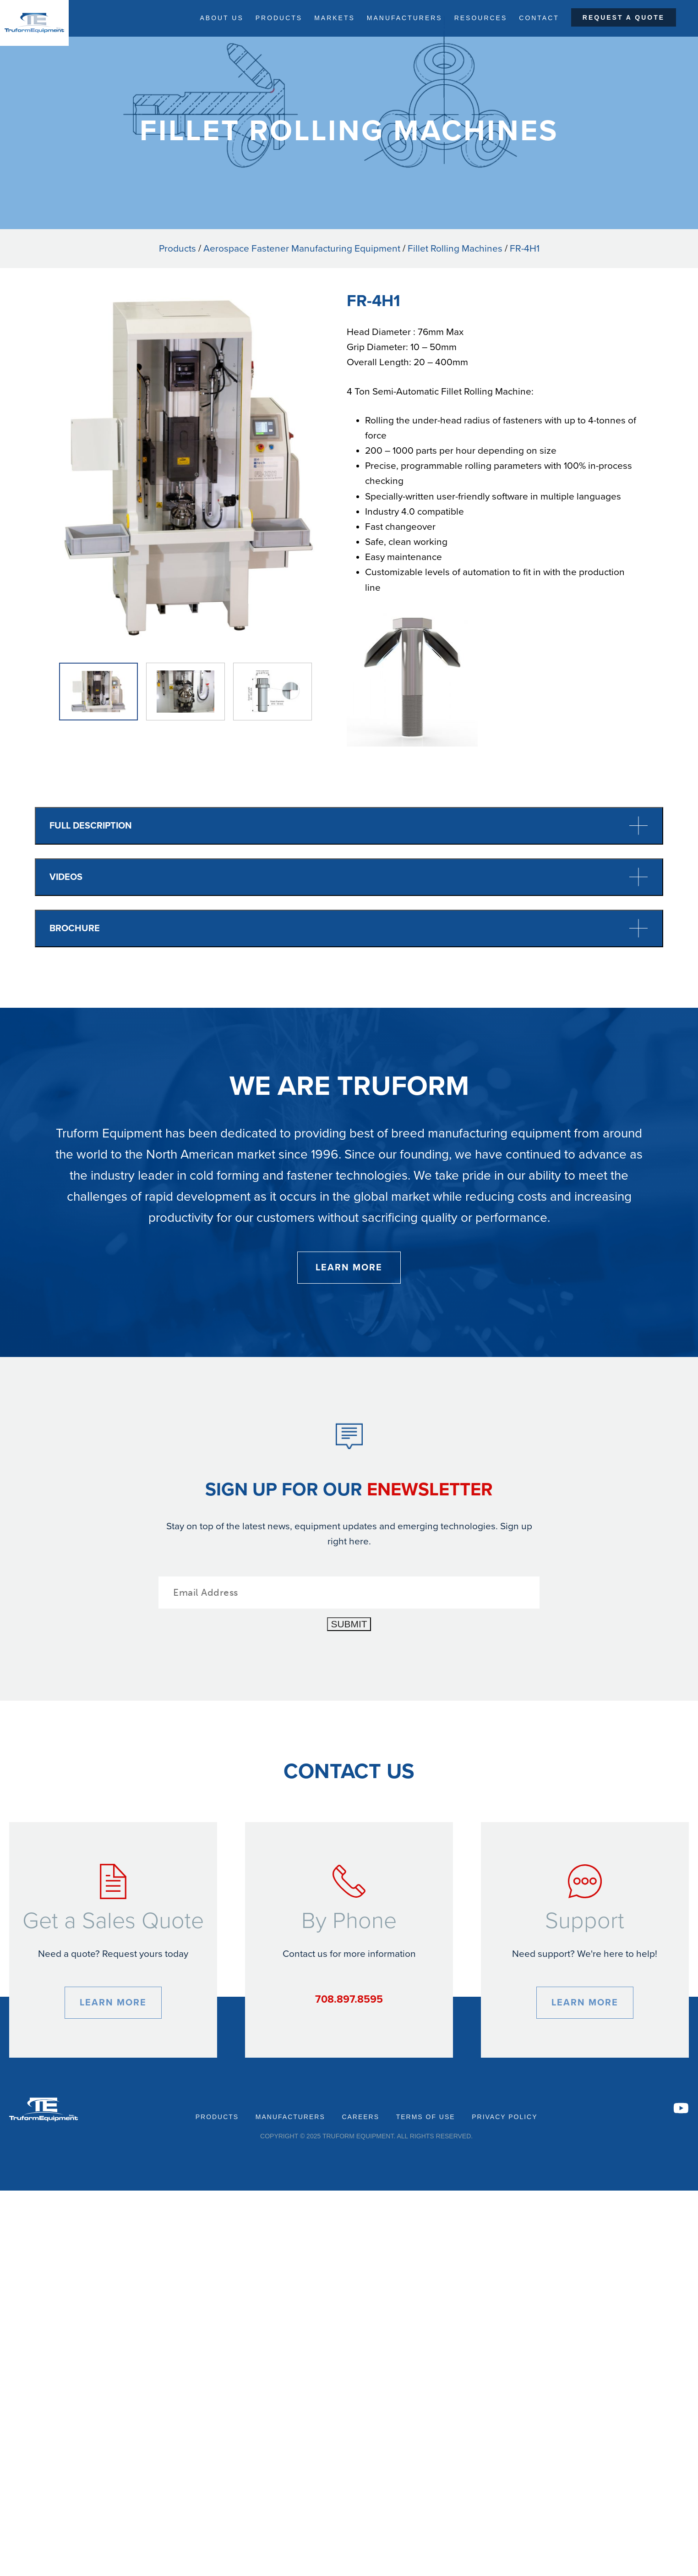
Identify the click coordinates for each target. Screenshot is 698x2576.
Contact (539, 18)
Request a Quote (624, 18)
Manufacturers (404, 18)
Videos (348, 877)
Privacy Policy (504, 2116)
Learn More (349, 1267)
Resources (480, 18)
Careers (360, 2116)
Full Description (348, 826)
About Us (220, 18)
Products (277, 18)
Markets (334, 18)
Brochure (348, 928)
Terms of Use (425, 2116)
